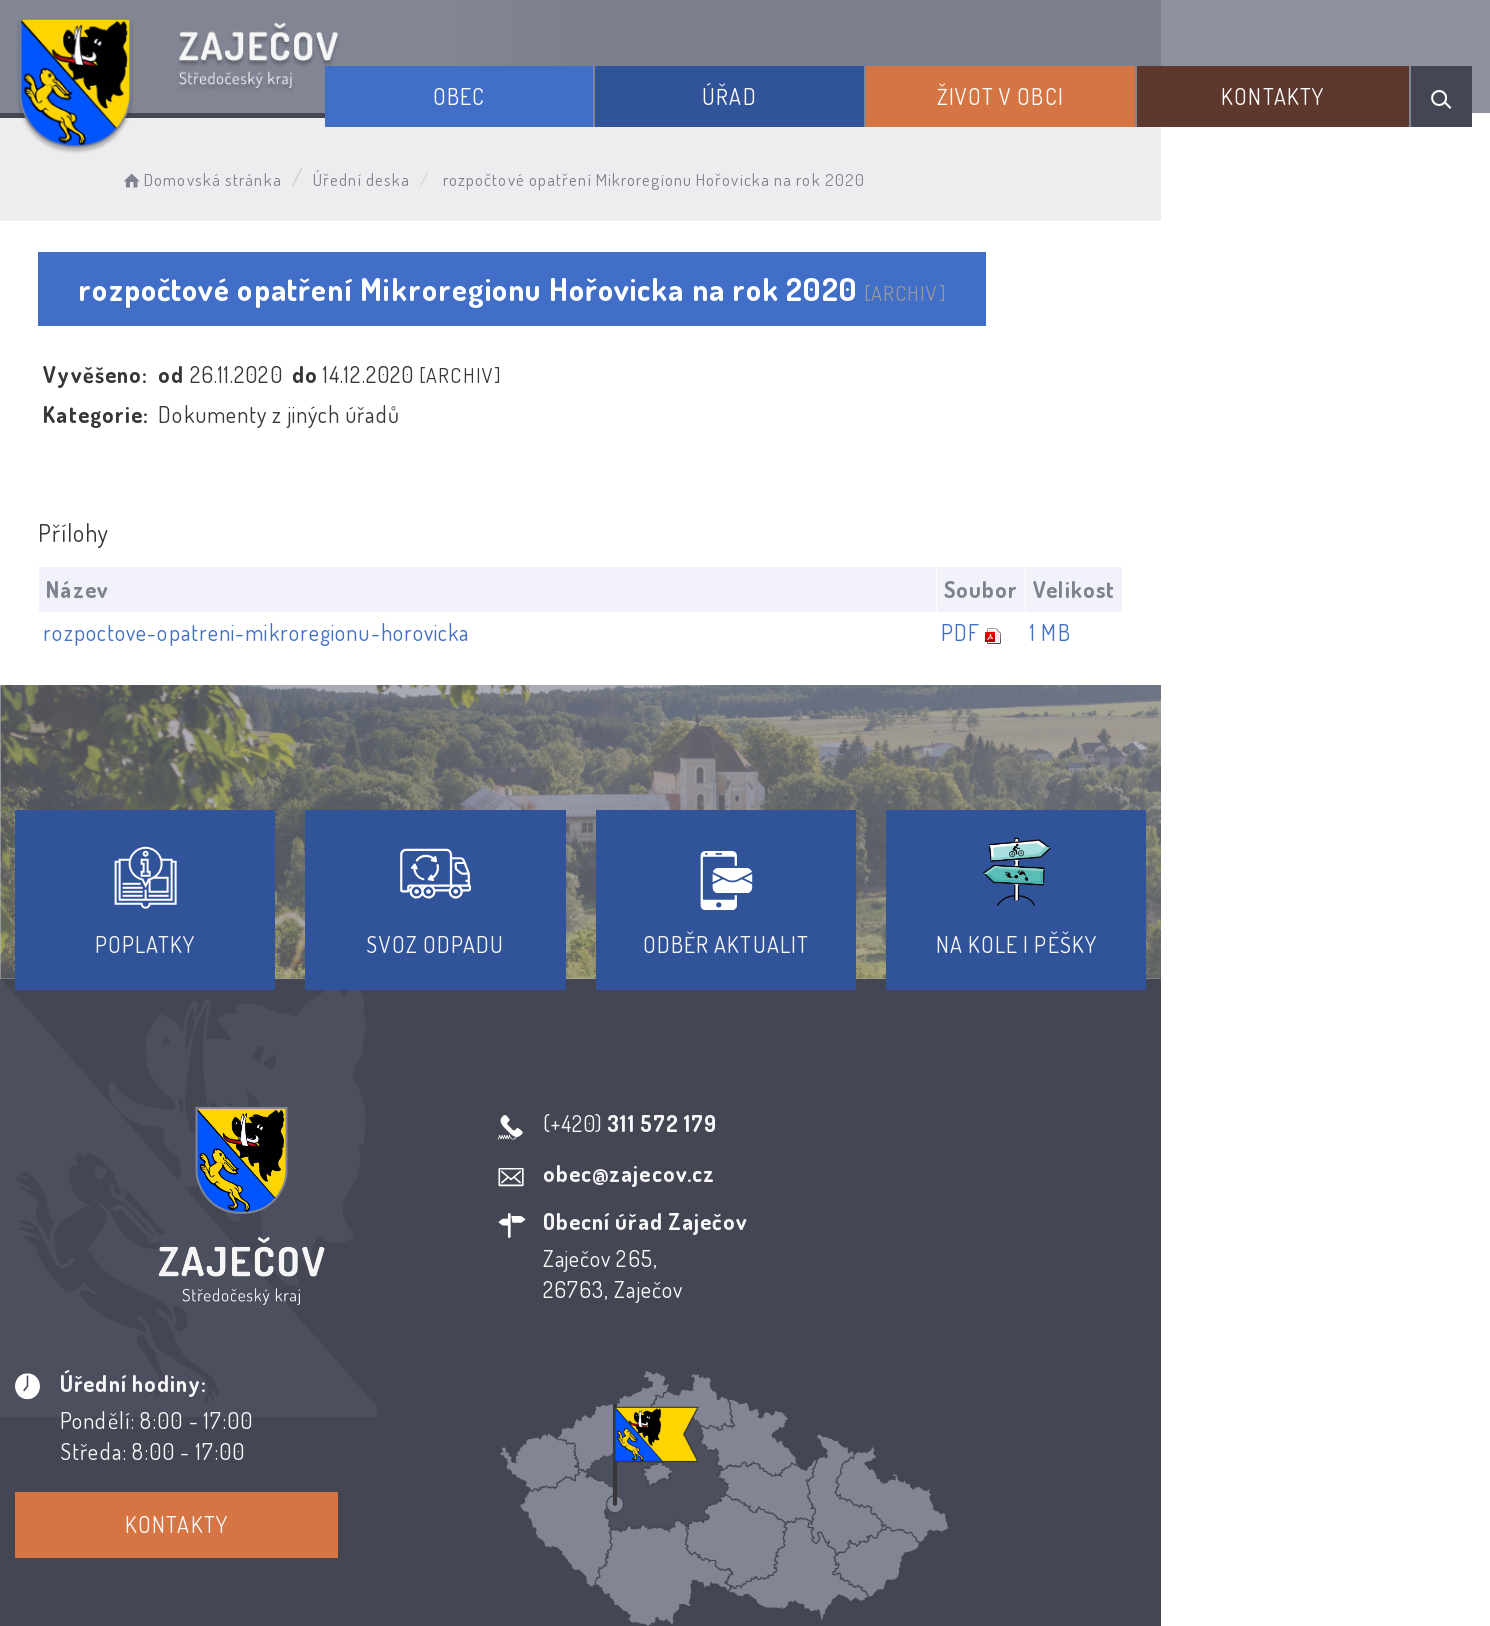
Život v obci (1039, 88)
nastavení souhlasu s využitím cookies (1159, 1575)
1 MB (1372, 633)
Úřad (793, 88)
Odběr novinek (819, 1445)
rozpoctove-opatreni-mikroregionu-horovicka (263, 633)
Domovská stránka (226, 175)
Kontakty (1288, 88)
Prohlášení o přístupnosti (598, 1445)
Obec (547, 88)
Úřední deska (387, 175)
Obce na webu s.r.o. (1028, 1542)
